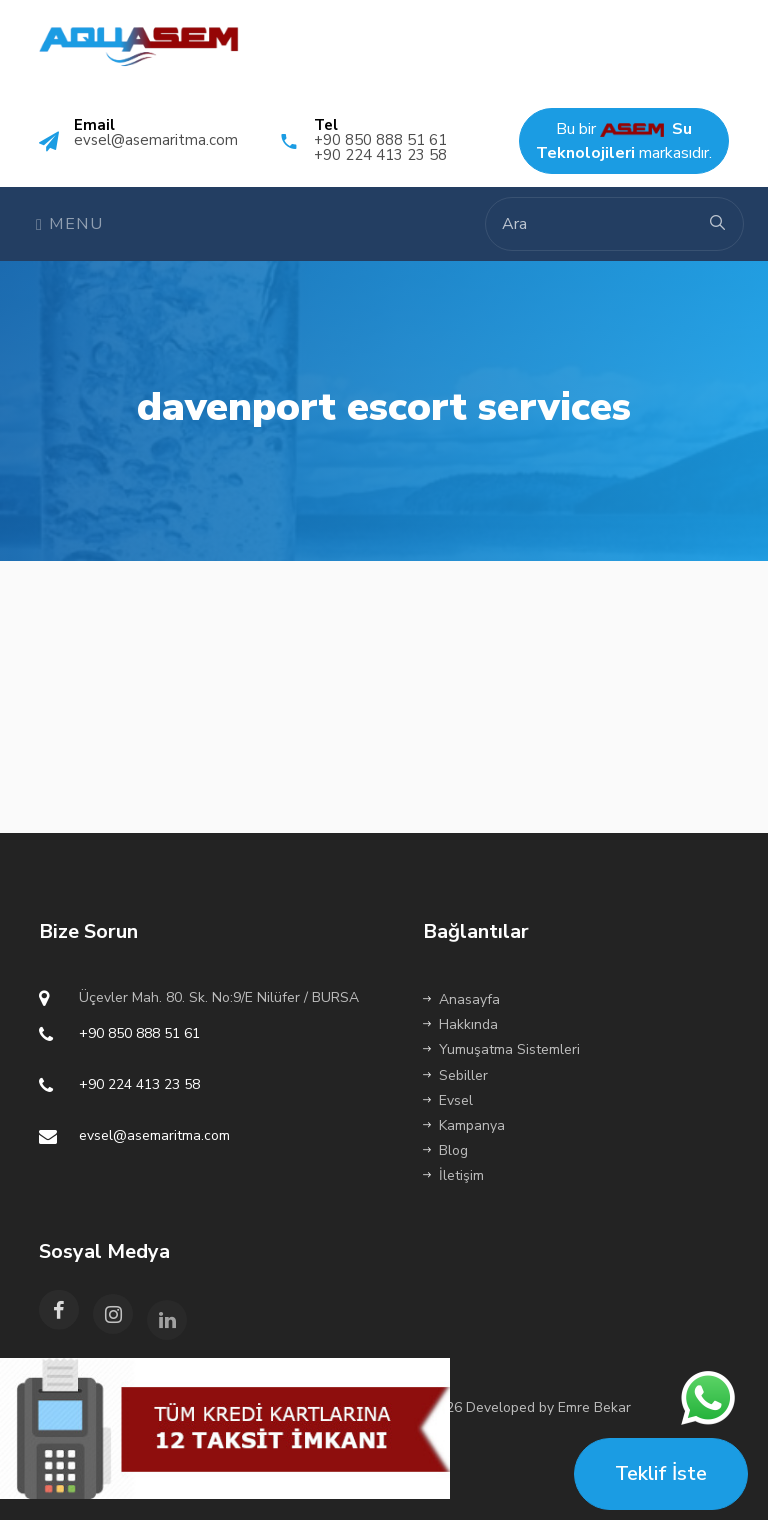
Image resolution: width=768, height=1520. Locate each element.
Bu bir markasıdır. (624, 141)
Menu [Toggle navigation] (69, 224)
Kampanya (464, 1125)
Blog (445, 1150)
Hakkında (460, 1024)
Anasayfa (461, 999)
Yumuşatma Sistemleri (501, 1049)
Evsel (448, 1100)
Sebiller (455, 1075)
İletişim (453, 1175)
